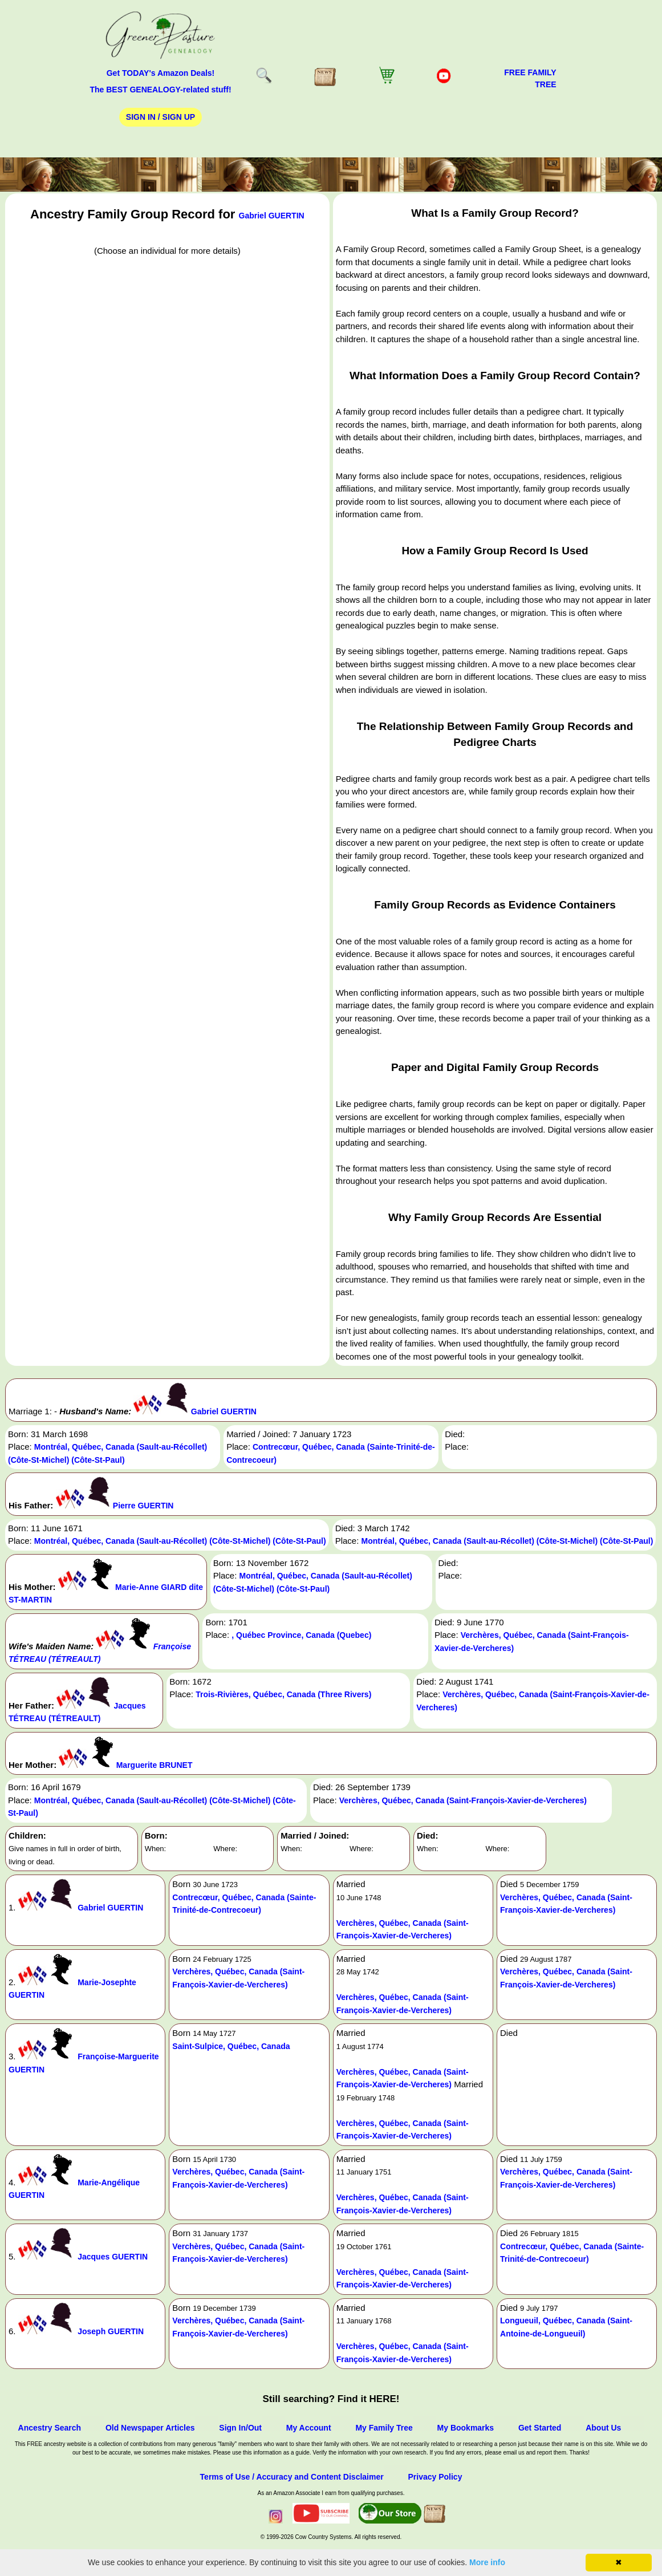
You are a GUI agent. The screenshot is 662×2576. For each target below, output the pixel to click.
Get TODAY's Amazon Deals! (161, 73)
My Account (308, 2427)
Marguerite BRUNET (154, 1765)
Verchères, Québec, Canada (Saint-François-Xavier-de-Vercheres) (463, 1800)
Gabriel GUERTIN (271, 215)
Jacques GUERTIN (113, 2256)
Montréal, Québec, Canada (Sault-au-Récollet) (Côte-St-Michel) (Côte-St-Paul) (180, 1540)
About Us (603, 2427)
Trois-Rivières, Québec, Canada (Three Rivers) (283, 1694)
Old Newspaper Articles (150, 2427)
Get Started (539, 2427)
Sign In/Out (240, 2427)
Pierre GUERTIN (143, 1505)
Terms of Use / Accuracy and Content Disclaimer (292, 2476)
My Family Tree (383, 2427)
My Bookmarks (465, 2427)
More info (487, 2562)
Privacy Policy (435, 2476)
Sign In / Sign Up (160, 116)
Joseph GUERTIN (111, 2331)
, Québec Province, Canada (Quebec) (301, 1635)
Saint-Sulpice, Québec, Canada (231, 2046)
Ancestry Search (50, 2427)
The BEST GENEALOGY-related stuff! (160, 89)
